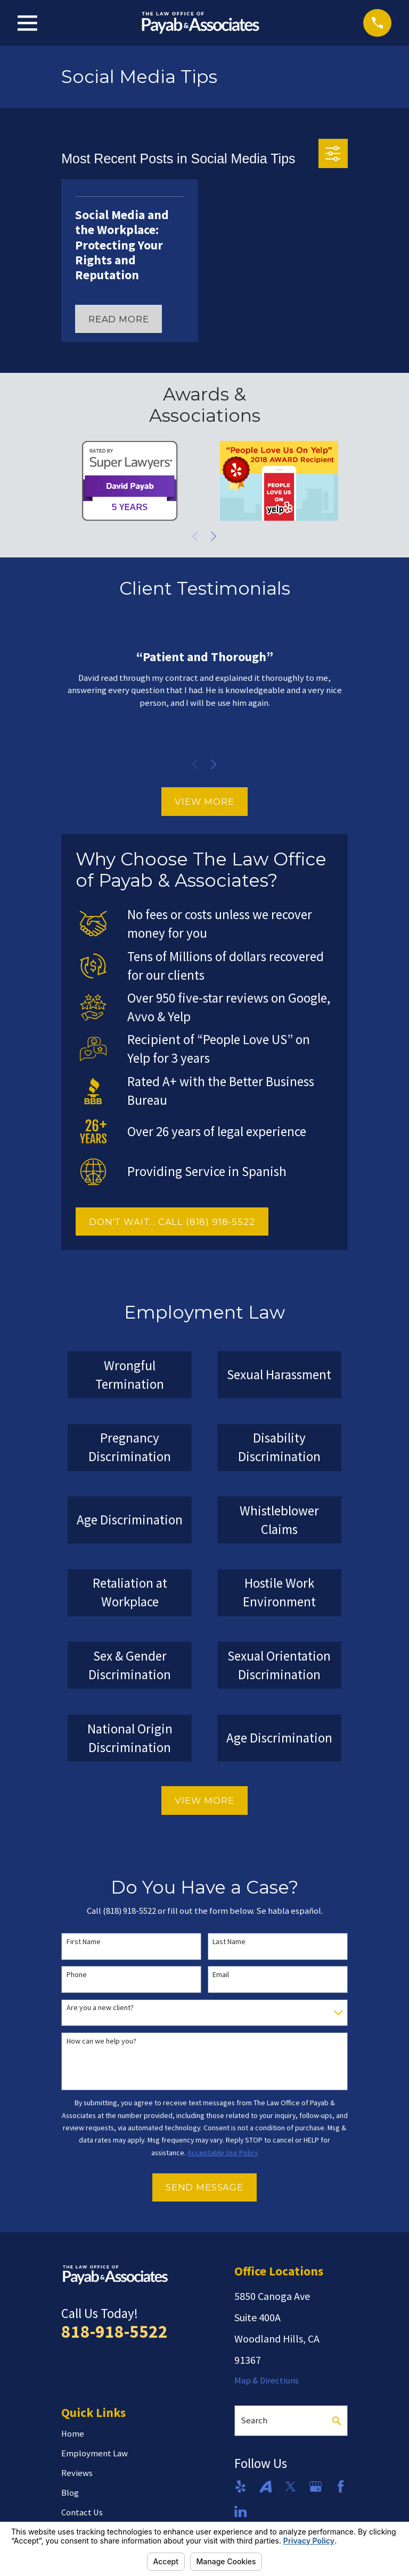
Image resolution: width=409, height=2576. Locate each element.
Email (220, 1974)
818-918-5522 (114, 2331)
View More (204, 801)
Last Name (229, 1941)
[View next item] (213, 536)
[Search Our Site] (336, 2420)
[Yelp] (240, 2486)
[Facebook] (340, 2486)
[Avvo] (265, 2486)
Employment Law (94, 2453)
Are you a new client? (100, 2007)
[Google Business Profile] (315, 2486)
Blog (70, 2492)
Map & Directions (266, 2380)
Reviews (77, 2473)
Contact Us (82, 2512)
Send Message (204, 2187)
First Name (84, 1941)
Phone (77, 1974)
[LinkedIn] (240, 2511)
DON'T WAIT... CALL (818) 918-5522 (172, 1221)
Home (72, 2433)
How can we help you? (101, 2041)
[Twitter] (290, 2486)
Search (254, 2420)
